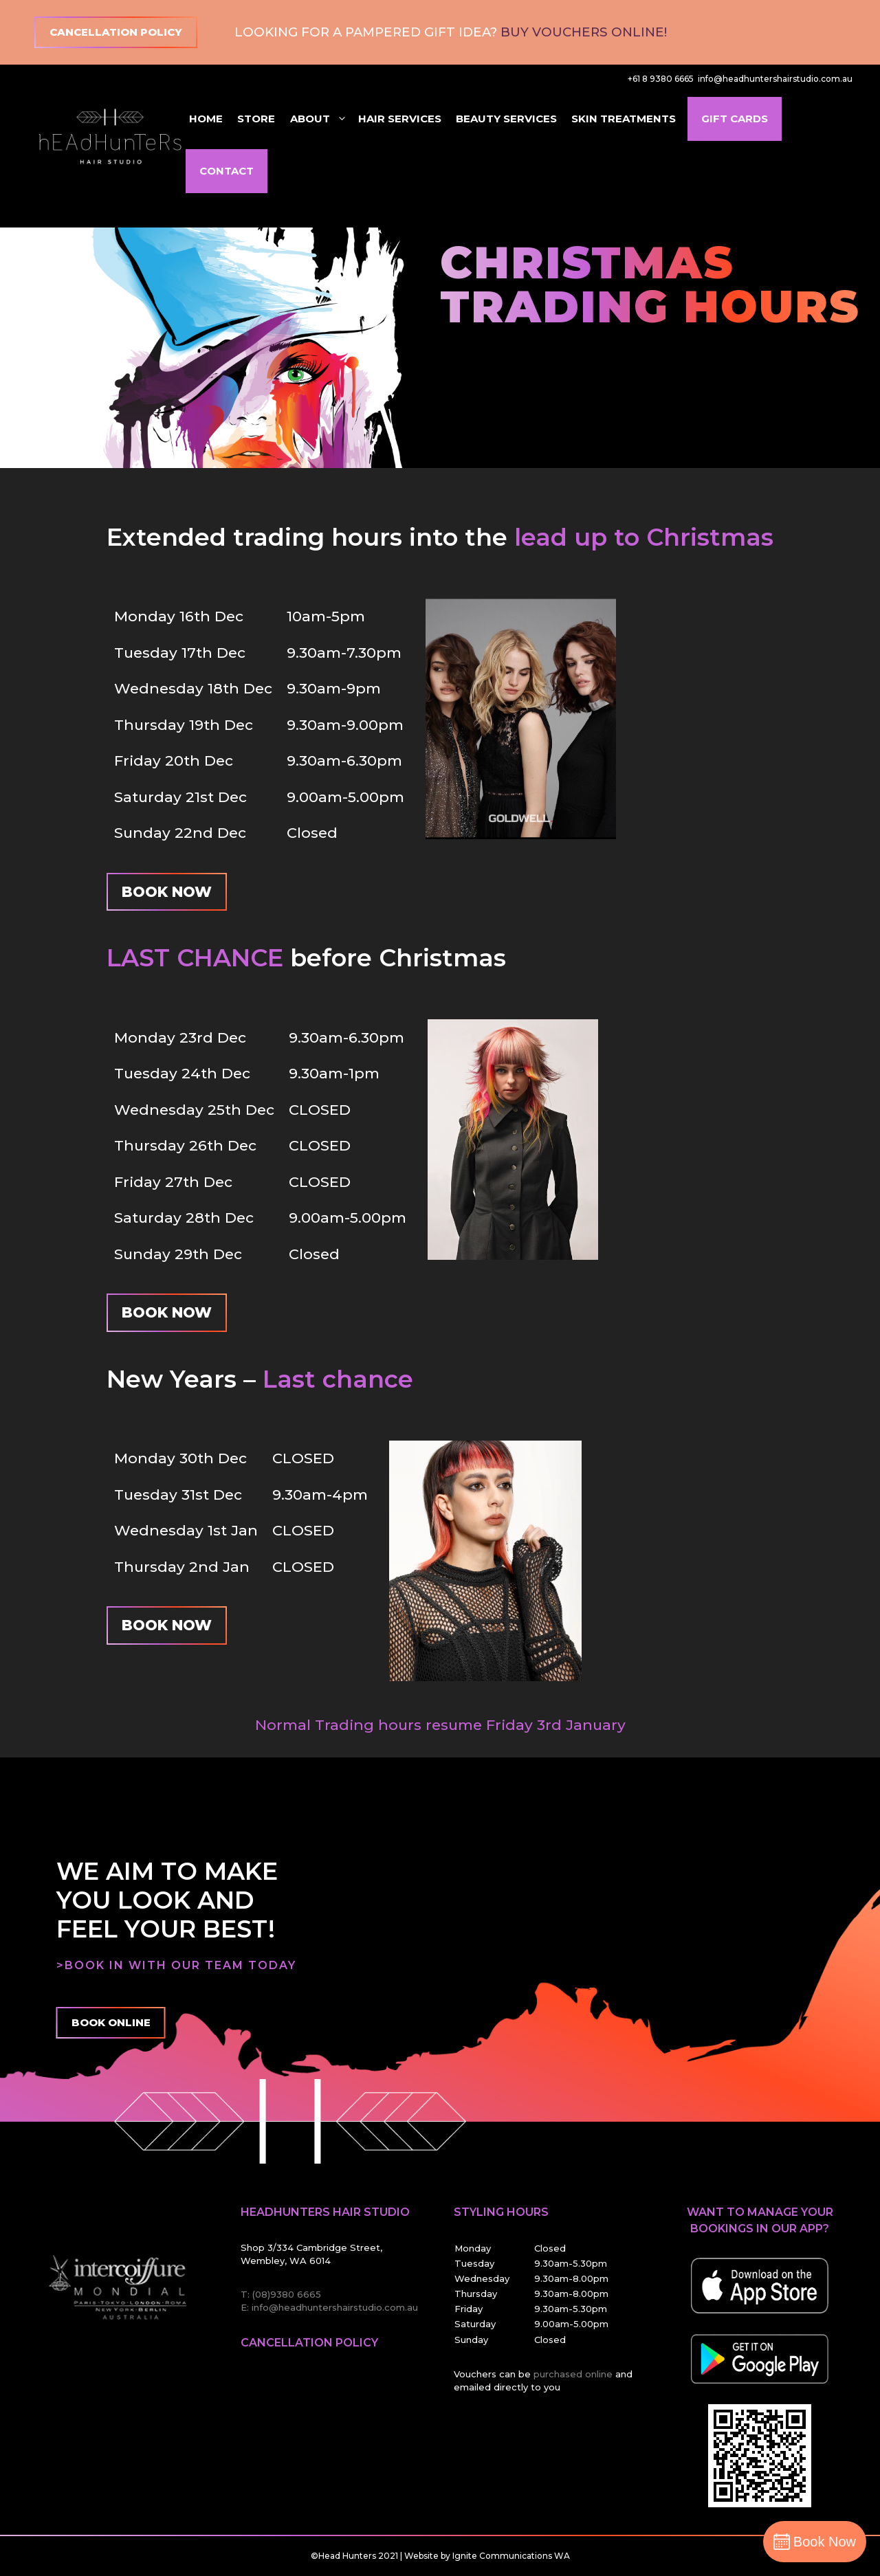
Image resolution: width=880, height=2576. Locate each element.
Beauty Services (506, 118)
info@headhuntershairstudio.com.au (775, 79)
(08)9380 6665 (286, 2294)
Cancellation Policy (116, 31)
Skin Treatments (623, 118)
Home (206, 118)
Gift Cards (734, 118)
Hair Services (399, 118)
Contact (226, 170)
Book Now (167, 891)
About (318, 119)
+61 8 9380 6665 (661, 79)
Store (256, 118)
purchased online (574, 2373)
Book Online (111, 2022)
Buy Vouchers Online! (583, 32)
